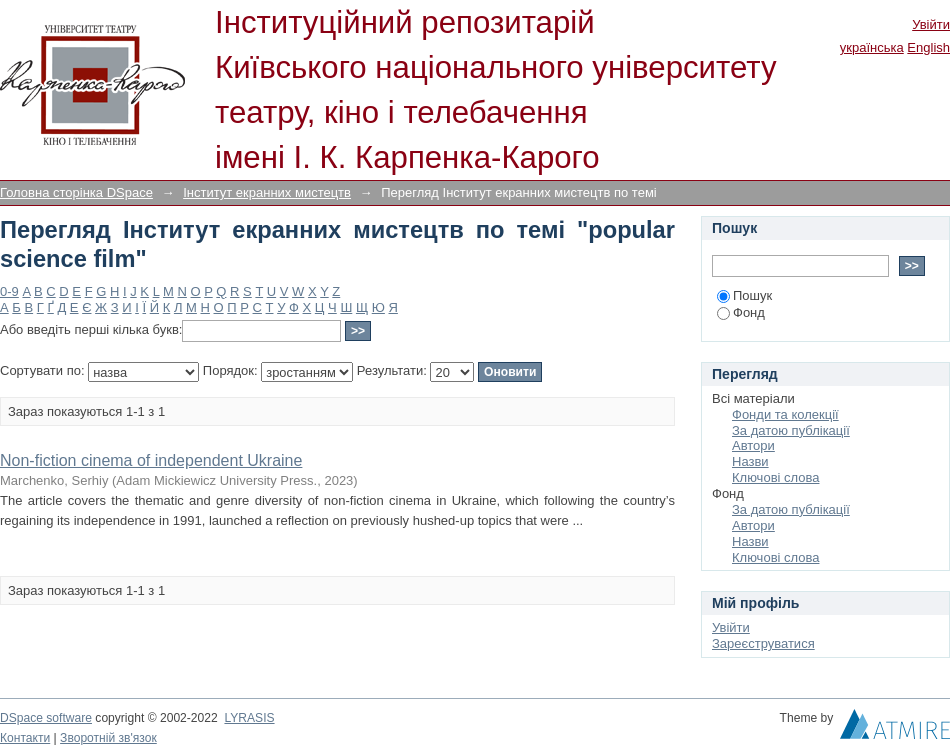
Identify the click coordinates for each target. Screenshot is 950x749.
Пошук (744, 295)
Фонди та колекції (785, 414)
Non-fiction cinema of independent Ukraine (151, 460)
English (928, 47)
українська (872, 47)
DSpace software (46, 718)
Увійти (931, 24)
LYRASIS (249, 718)
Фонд (741, 312)
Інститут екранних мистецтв (267, 192)
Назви (750, 461)
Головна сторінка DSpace (76, 192)
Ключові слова (775, 477)
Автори (753, 445)
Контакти (25, 738)
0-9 (9, 291)
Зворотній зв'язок (108, 738)
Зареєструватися (763, 643)
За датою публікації (791, 430)
